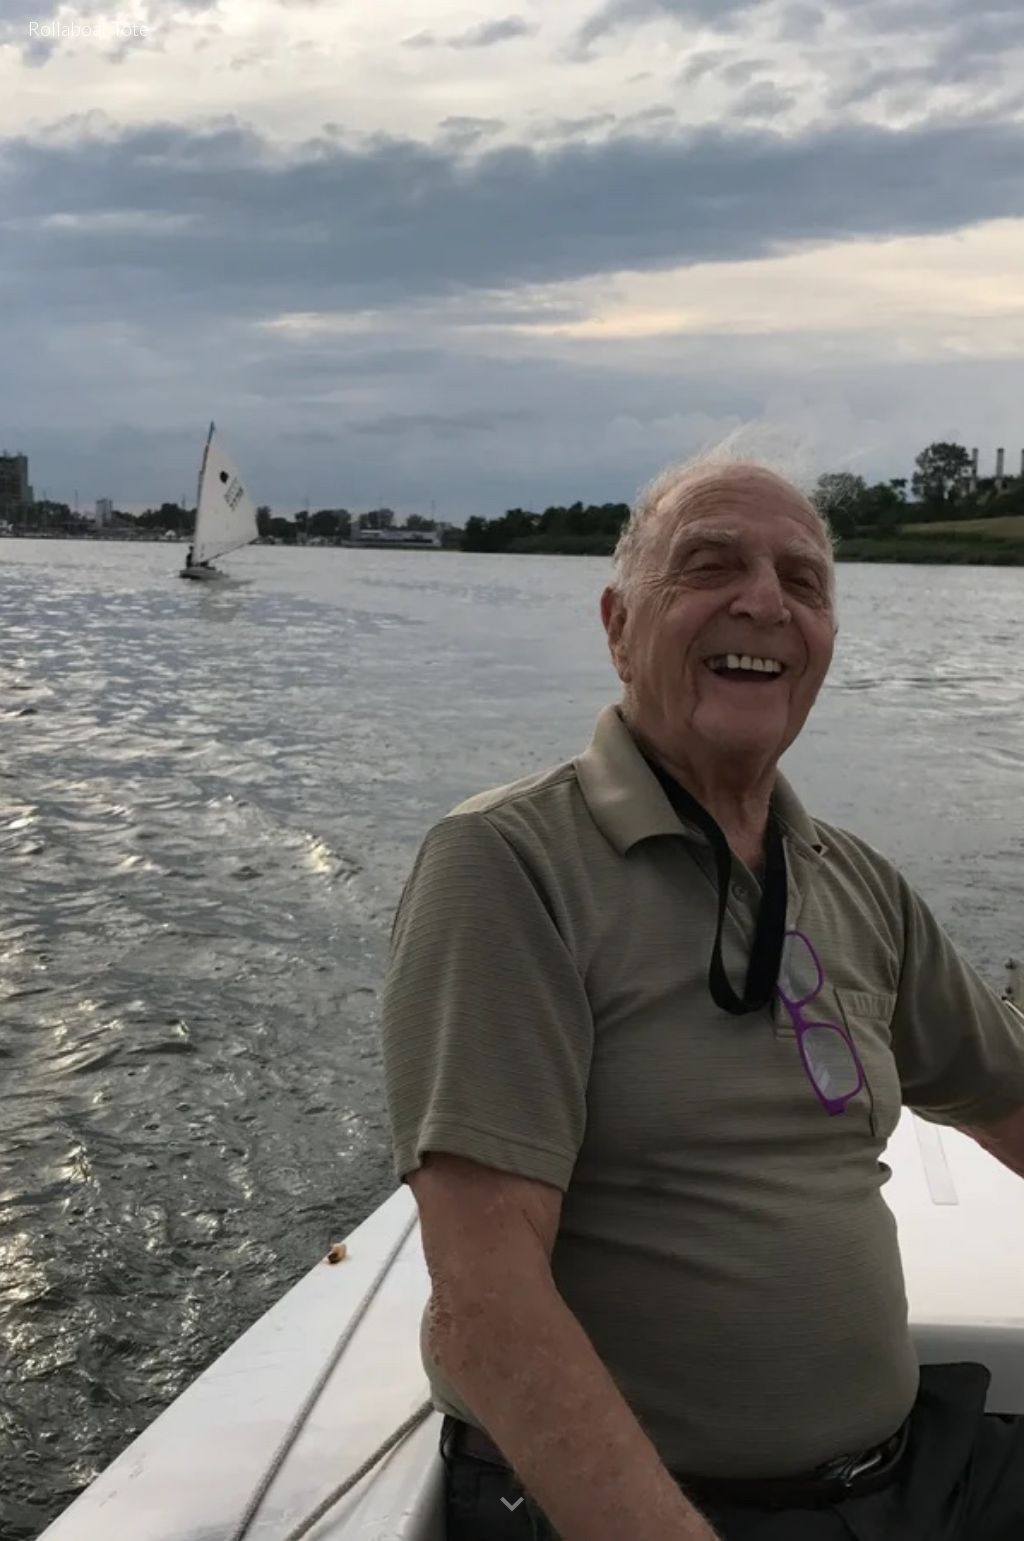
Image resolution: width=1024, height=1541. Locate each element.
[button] (512, 1505)
